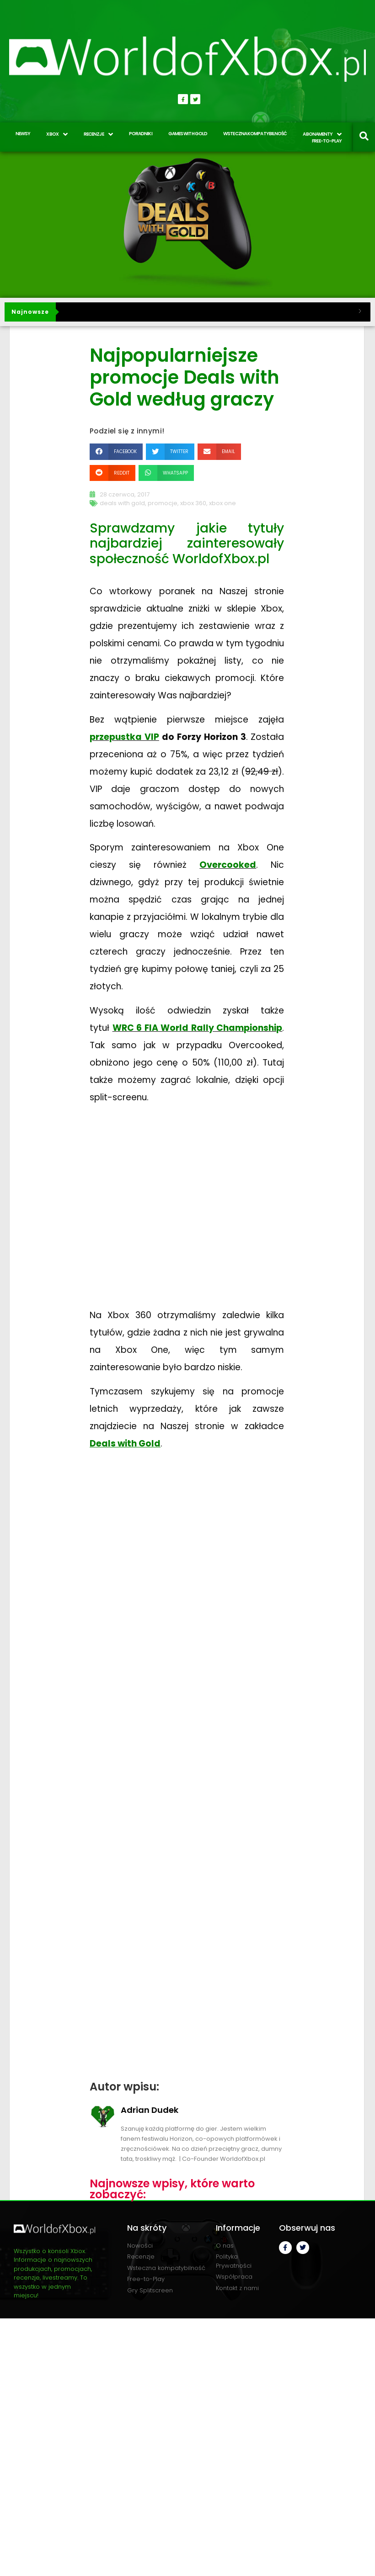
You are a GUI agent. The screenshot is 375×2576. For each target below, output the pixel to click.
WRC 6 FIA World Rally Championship (197, 1028)
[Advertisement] (187, 1762)
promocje (162, 503)
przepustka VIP (124, 737)
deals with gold (122, 503)
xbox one (222, 503)
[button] (116, 451)
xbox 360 (193, 503)
